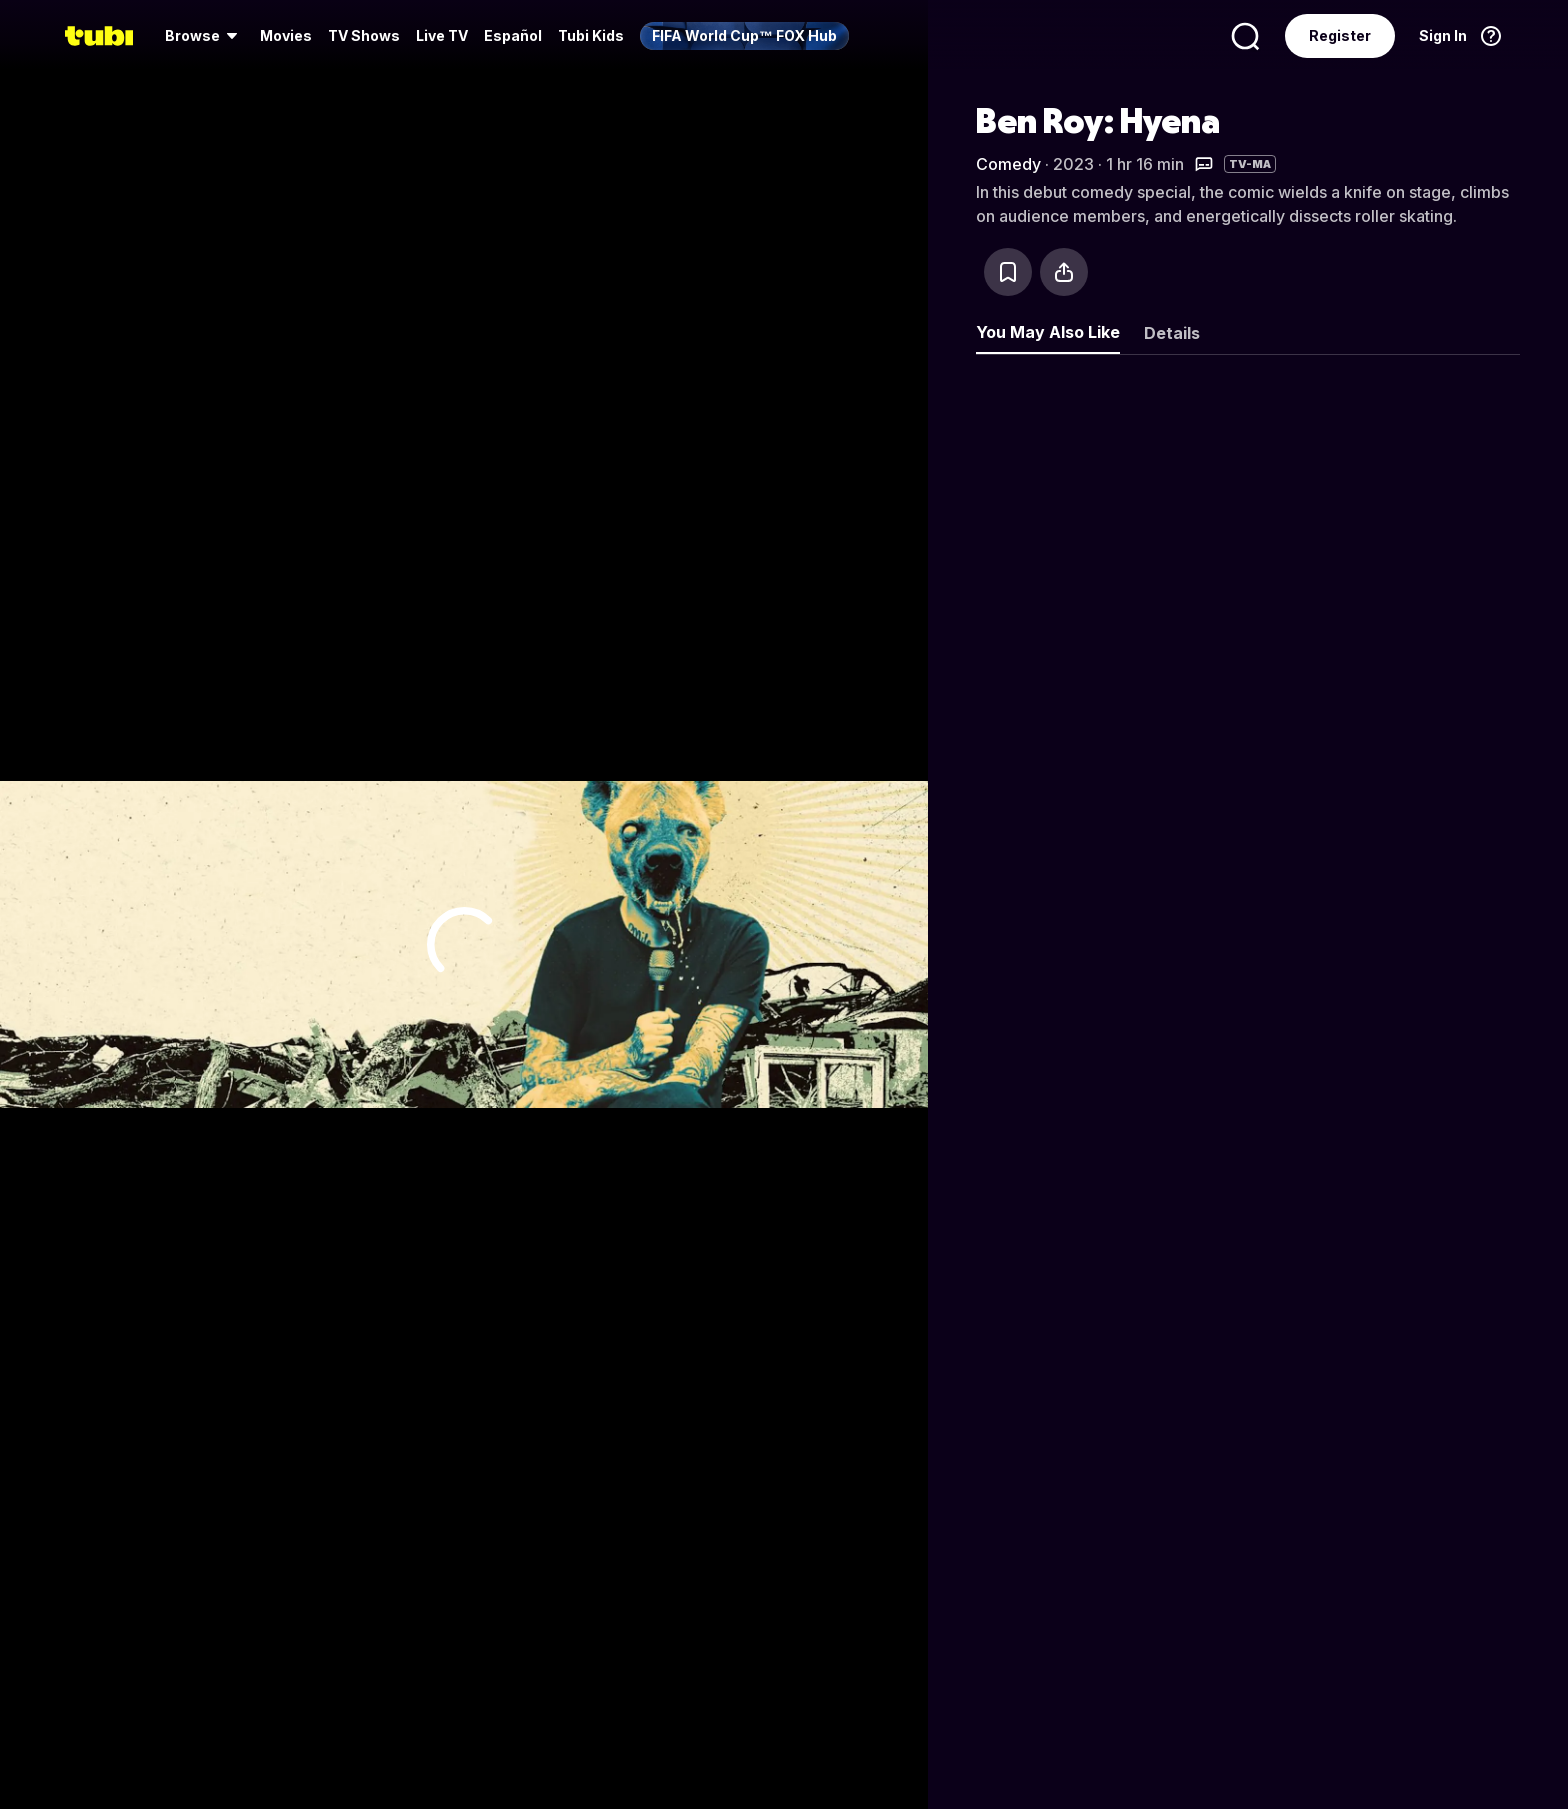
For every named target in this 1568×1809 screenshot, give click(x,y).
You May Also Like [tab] (1048, 332)
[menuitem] (204, 36)
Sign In (1443, 35)
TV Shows (364, 35)
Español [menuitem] (513, 35)
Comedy (1008, 164)
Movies (286, 35)
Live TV (442, 35)
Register (1340, 35)
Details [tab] (1172, 333)
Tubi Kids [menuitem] (591, 35)
